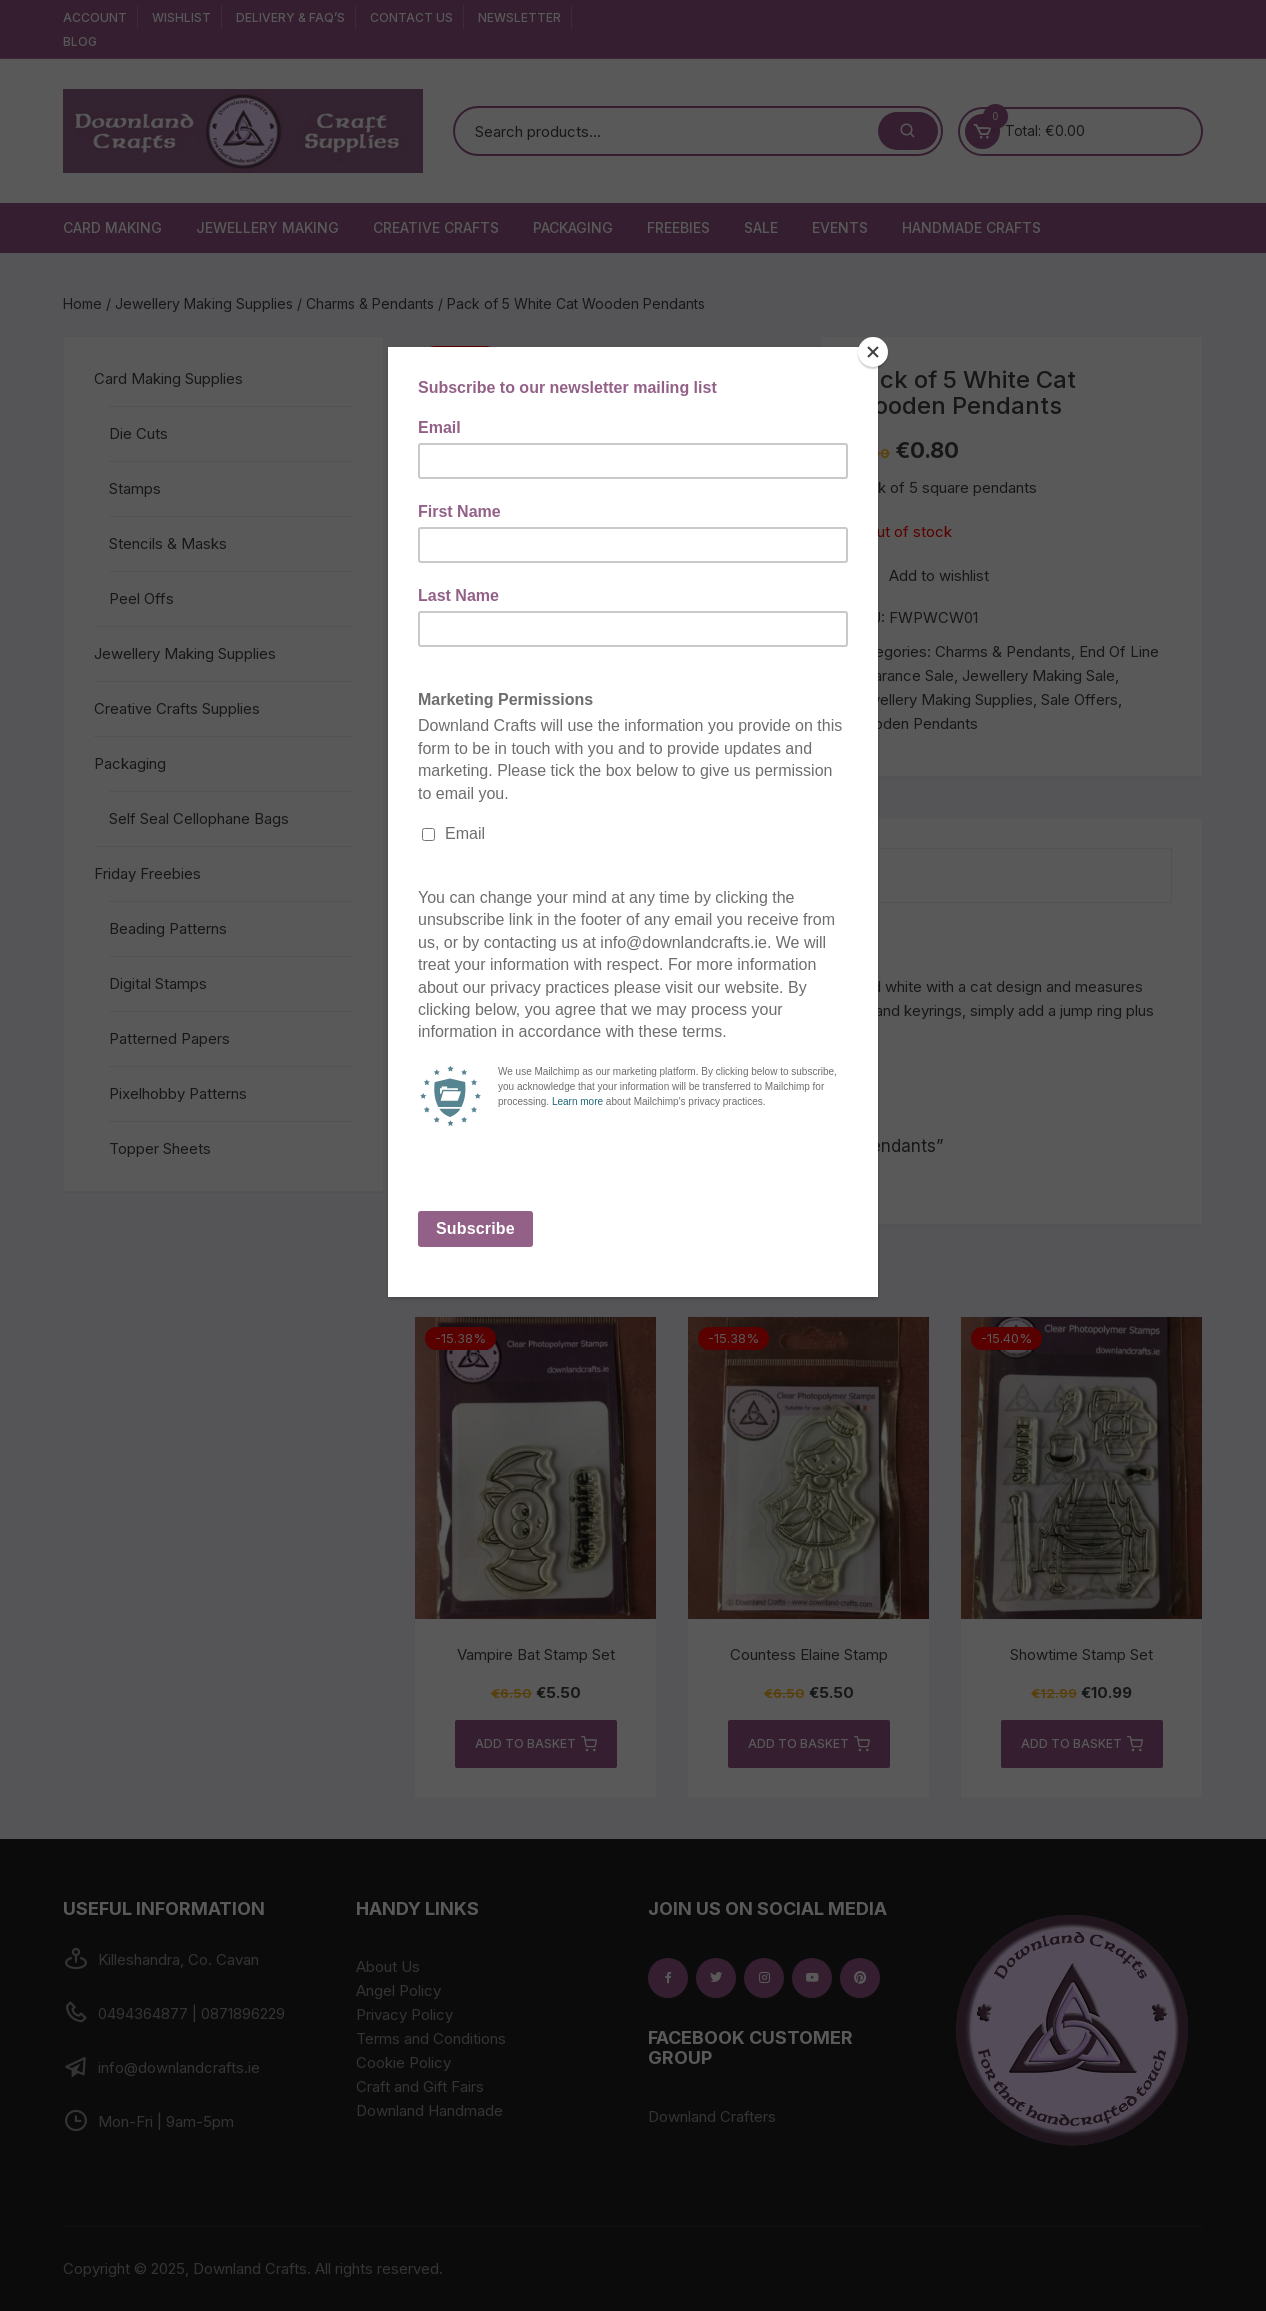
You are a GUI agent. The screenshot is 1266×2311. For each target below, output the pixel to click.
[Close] (873, 352)
